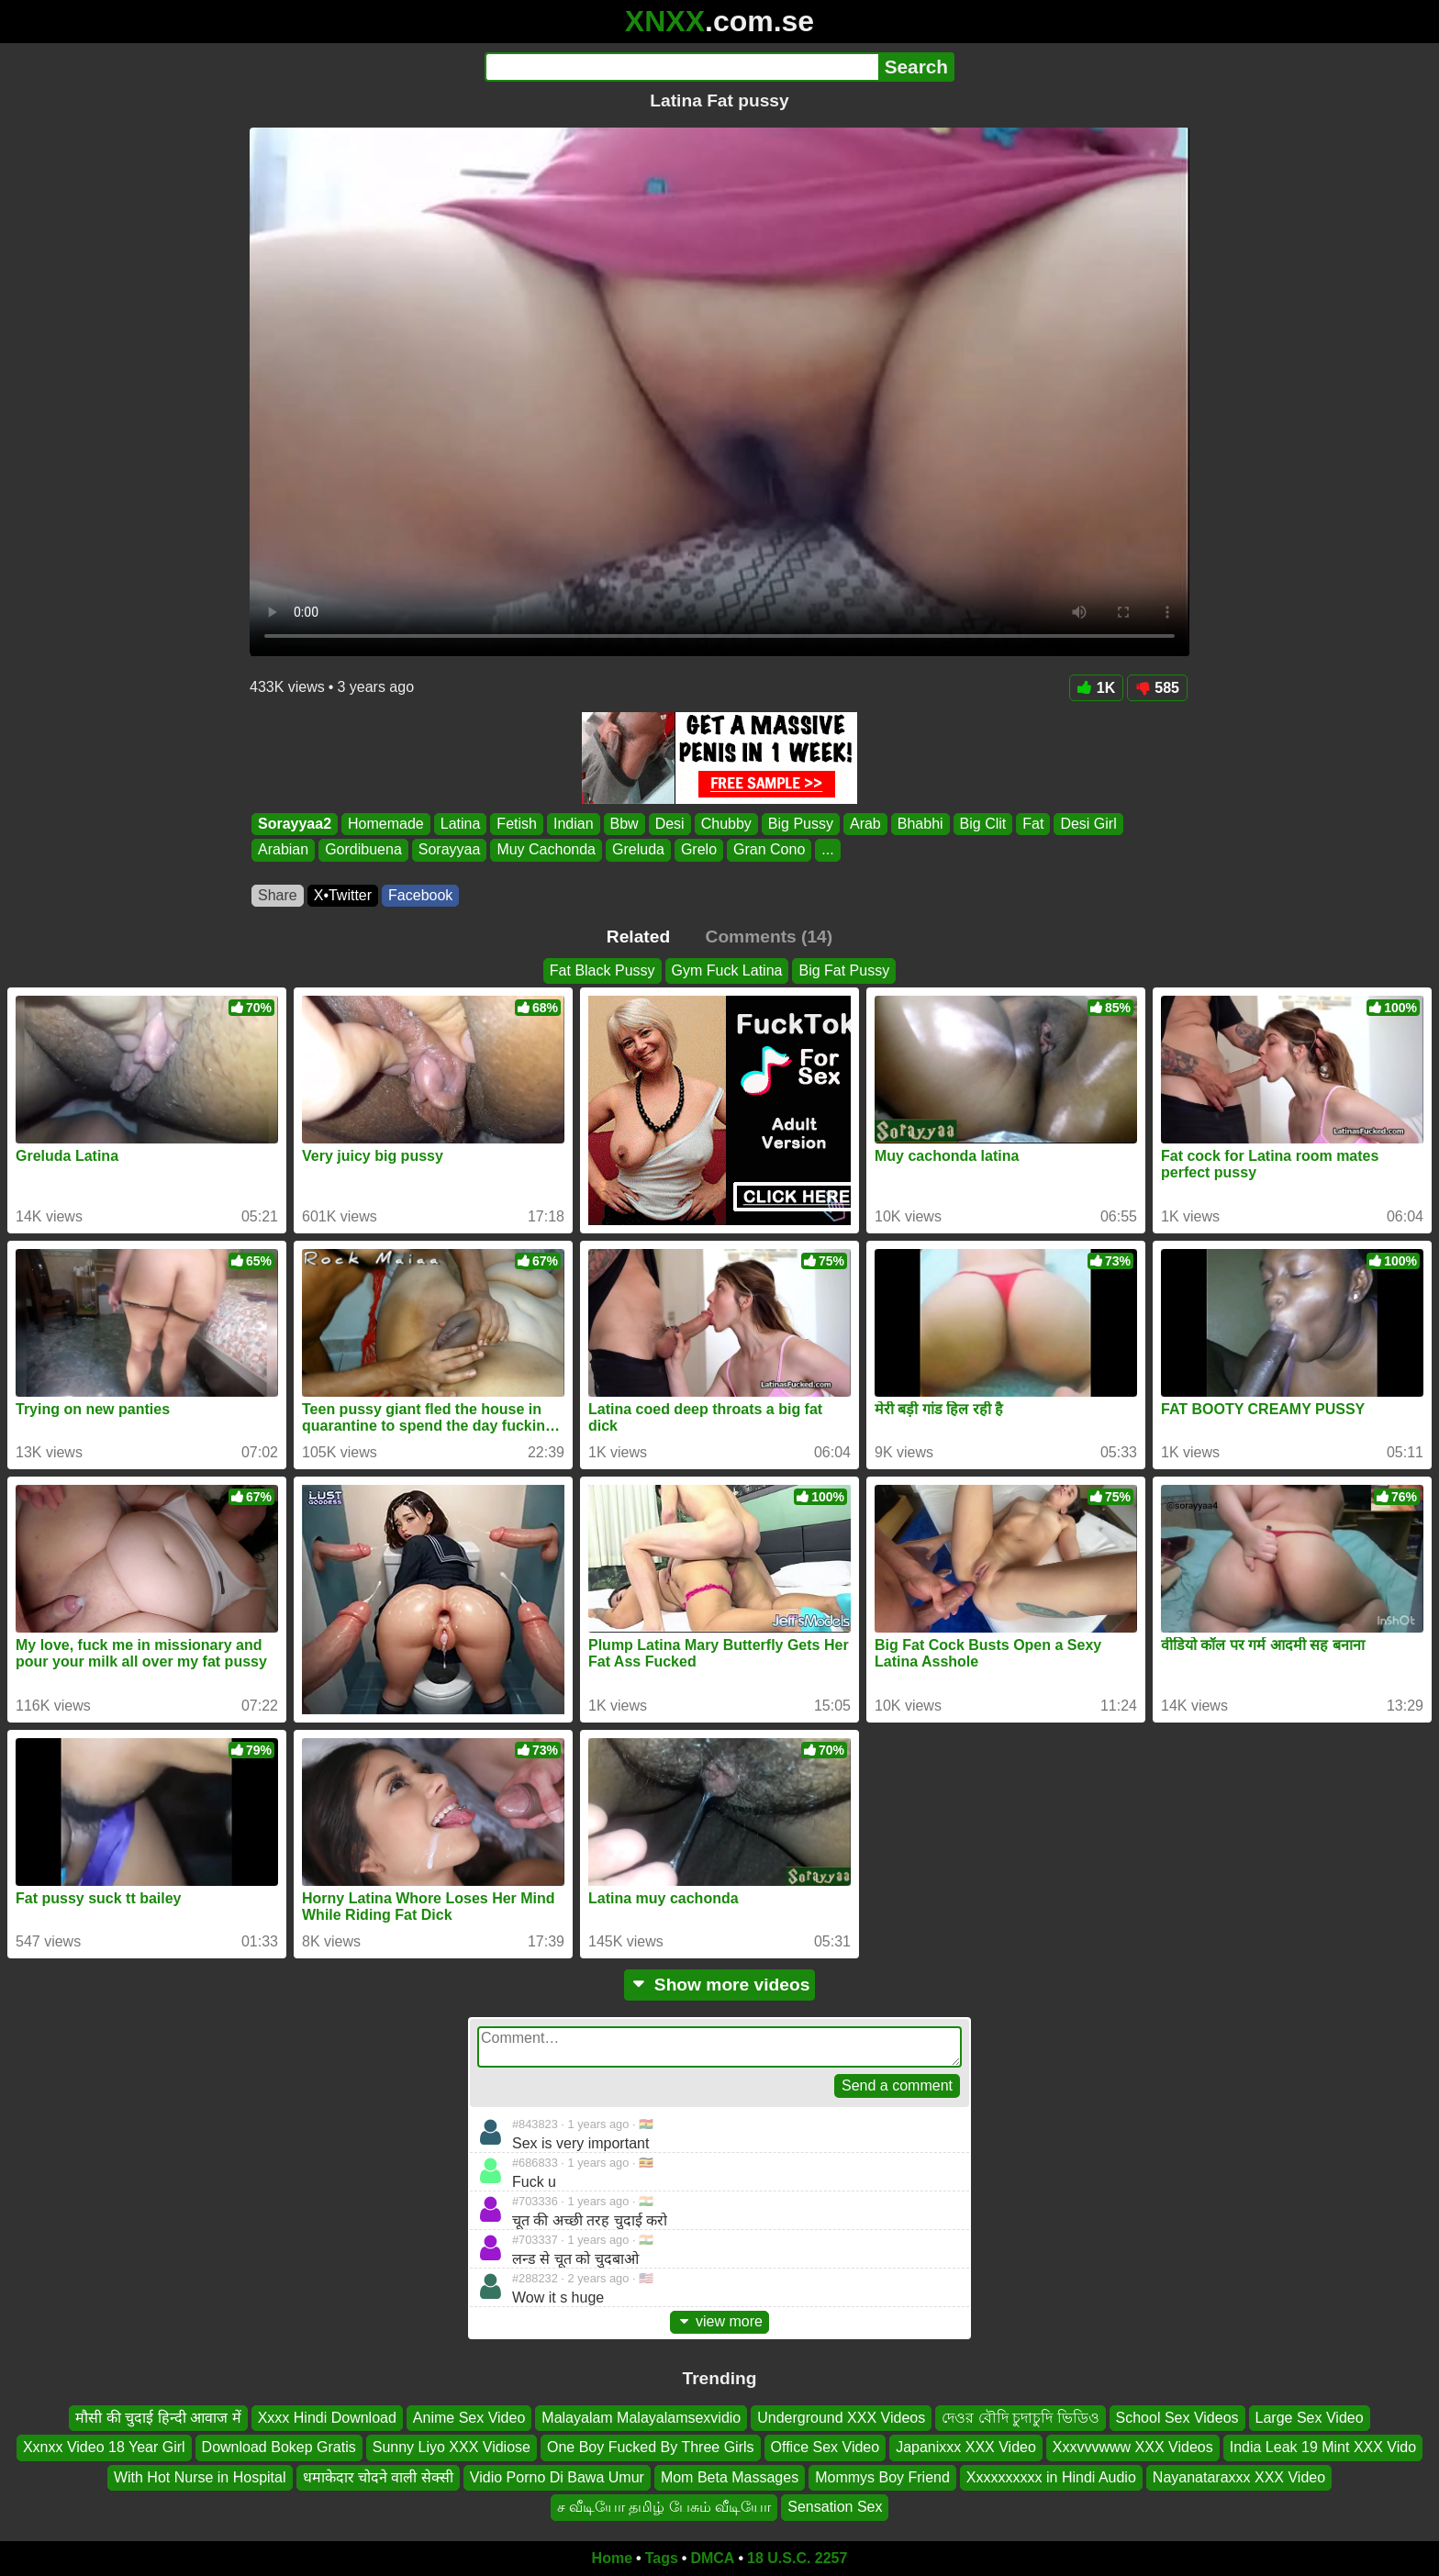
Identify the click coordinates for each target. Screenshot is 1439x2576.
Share (277, 895)
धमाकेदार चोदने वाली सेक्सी (378, 2476)
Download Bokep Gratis (279, 2447)
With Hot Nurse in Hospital (200, 2476)
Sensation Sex (834, 2507)
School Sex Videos (1177, 2417)
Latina (461, 823)
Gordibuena (363, 850)
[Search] (681, 67)
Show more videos (720, 1984)
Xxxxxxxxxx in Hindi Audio (1051, 2476)
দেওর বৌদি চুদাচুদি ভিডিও (1020, 2417)
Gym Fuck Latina (727, 970)
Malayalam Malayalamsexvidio (641, 2417)
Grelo (699, 850)
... (827, 850)
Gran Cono (769, 850)
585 (1157, 688)
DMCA (712, 2558)
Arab (865, 823)
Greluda (638, 850)
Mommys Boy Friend (882, 2476)
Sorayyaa (449, 850)
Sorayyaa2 (294, 823)
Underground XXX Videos (841, 2417)
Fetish (516, 823)
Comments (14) (769, 936)
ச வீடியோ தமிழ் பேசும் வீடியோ (664, 2507)
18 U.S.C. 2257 (797, 2558)
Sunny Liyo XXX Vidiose (451, 2447)
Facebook (420, 895)
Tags (661, 2558)
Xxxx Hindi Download (327, 2417)
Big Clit (983, 823)
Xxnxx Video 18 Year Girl (104, 2447)
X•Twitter (343, 895)
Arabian (283, 850)
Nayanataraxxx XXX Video (1239, 2476)
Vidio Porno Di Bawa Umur (557, 2476)
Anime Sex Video (469, 2417)
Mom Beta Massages (729, 2476)
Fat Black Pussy (602, 970)
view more (719, 2321)
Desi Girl (1088, 823)
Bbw (624, 823)
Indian (573, 823)
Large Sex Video (1309, 2417)
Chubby (726, 823)
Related (638, 936)
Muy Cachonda (546, 850)
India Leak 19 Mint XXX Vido (1323, 2447)
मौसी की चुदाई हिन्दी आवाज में (157, 2417)
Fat (1032, 823)
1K (1096, 688)
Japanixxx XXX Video (966, 2447)
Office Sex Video (825, 2447)
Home (612, 2558)
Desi (670, 823)
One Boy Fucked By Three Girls (650, 2447)
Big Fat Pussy (843, 970)
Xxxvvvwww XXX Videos (1133, 2447)
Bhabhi (920, 823)
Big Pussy (800, 823)
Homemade (386, 823)
